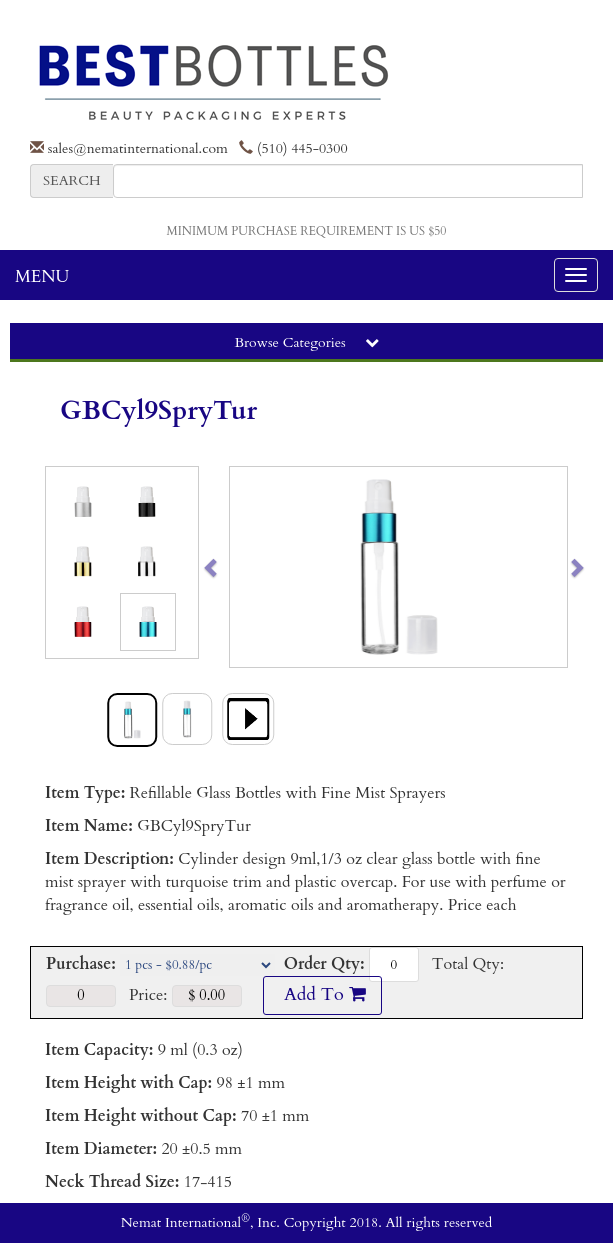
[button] (247, 567)
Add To (322, 994)
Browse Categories (306, 342)
